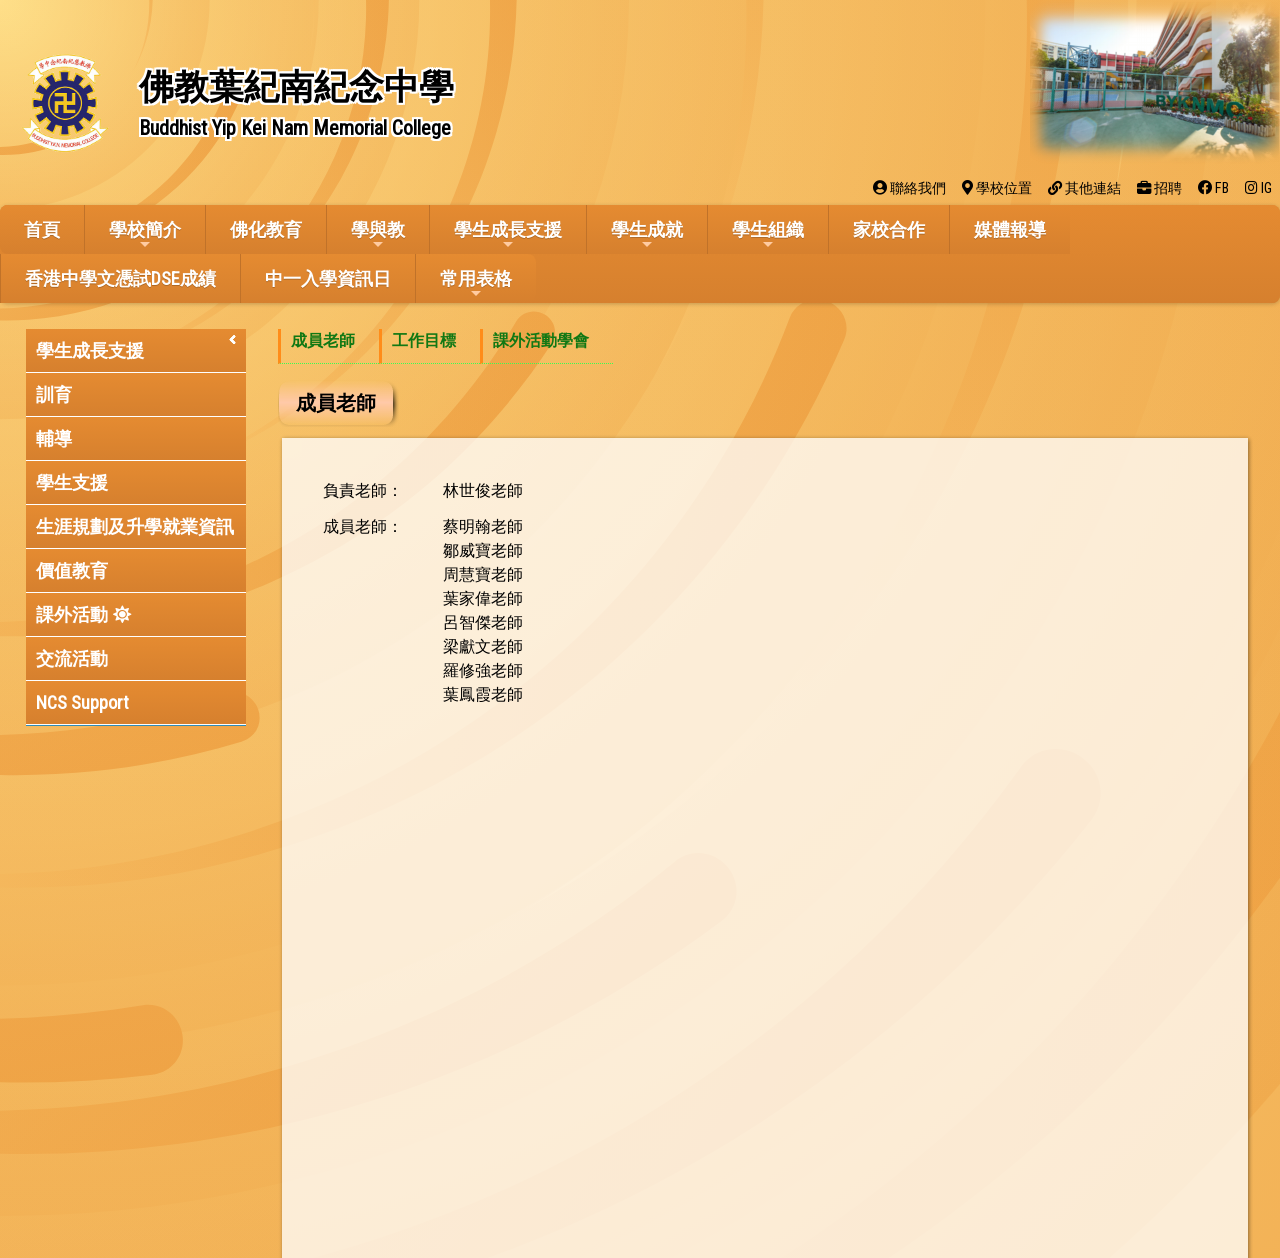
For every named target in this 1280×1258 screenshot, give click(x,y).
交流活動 (72, 658)
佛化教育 (266, 229)
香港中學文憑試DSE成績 (120, 278)
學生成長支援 (508, 235)
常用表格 (476, 284)
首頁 (42, 229)
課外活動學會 (541, 340)
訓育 (54, 394)
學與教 (378, 235)
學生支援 (72, 482)
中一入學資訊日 (328, 278)
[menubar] (445, 346)
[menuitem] (328, 346)
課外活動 (72, 614)
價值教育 (72, 570)
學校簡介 (145, 235)
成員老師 (323, 340)
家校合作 (889, 229)
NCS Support (82, 702)
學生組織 (768, 235)
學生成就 (647, 235)
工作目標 (424, 340)
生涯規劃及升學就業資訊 (135, 526)
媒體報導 (1010, 229)
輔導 (54, 438)
